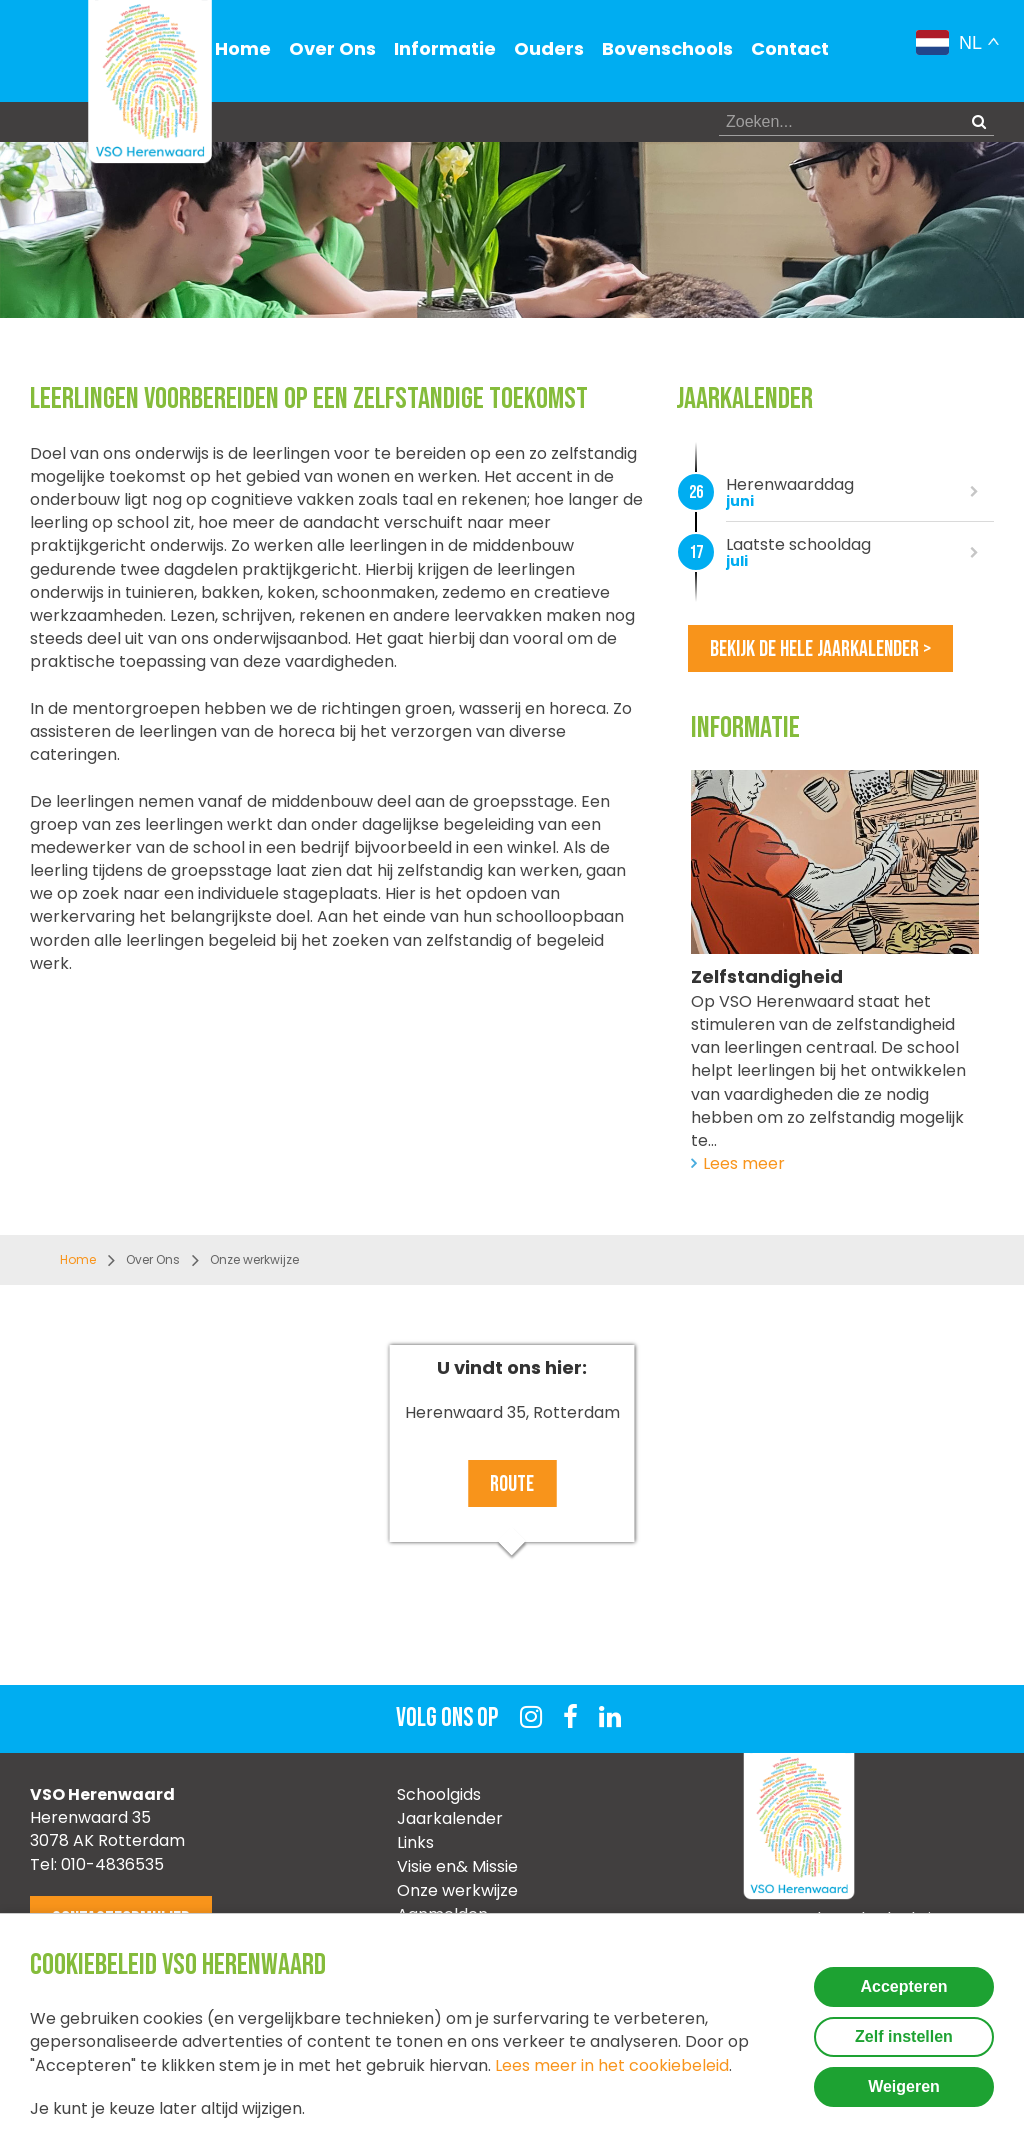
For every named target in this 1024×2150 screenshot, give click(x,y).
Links (415, 1842)
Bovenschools (667, 48)
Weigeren (904, 2086)
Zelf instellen (904, 2036)
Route (512, 1484)
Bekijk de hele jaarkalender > (820, 649)
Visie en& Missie (457, 1866)
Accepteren (903, 1986)
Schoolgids (439, 1794)
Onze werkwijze (457, 1890)
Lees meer (744, 1163)
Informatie (445, 48)
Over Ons (332, 48)
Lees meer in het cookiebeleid (612, 2065)
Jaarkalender (450, 1818)
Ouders (549, 48)
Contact (790, 48)
